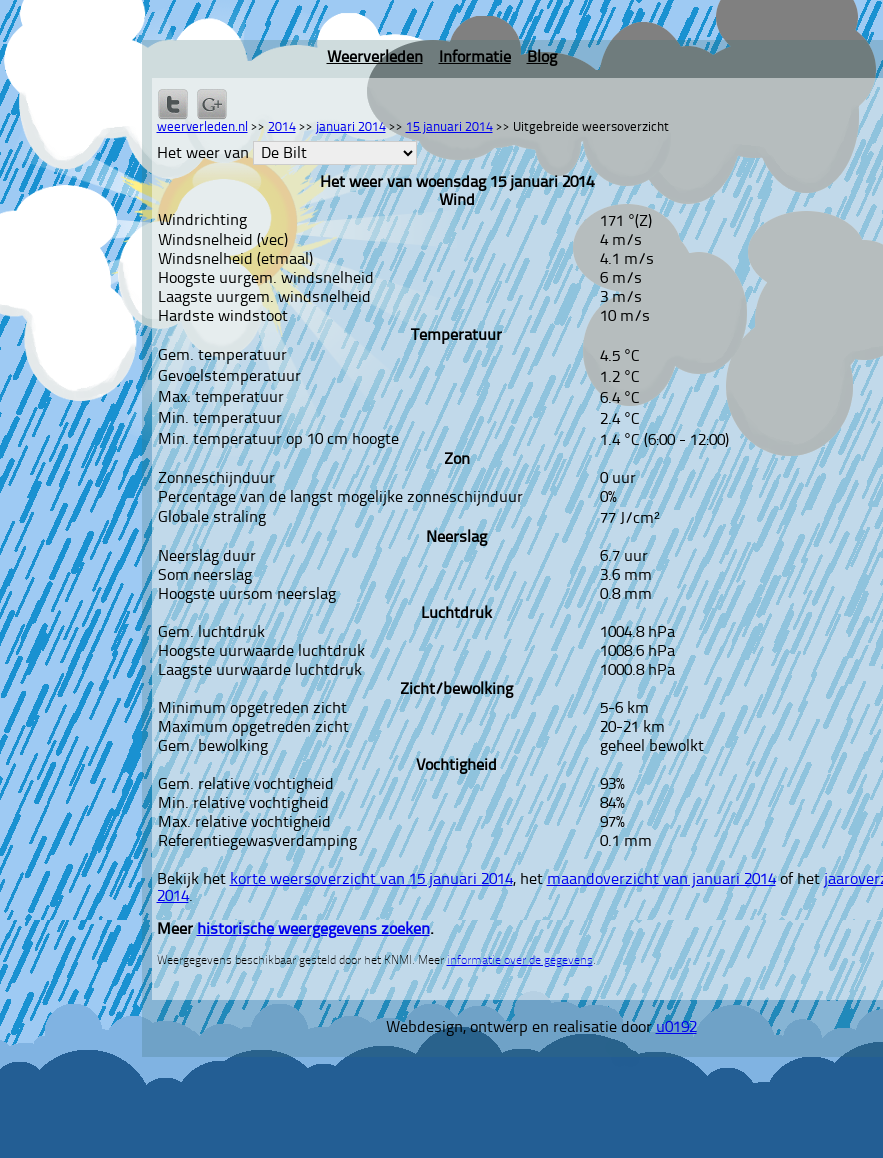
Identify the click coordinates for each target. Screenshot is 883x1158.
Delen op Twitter (173, 104)
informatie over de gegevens (520, 961)
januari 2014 (351, 127)
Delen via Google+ (212, 104)
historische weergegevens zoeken (313, 930)
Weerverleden (375, 58)
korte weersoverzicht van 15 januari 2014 (371, 880)
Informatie (475, 58)
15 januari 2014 (449, 127)
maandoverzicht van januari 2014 (661, 880)
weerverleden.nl (202, 127)
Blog (542, 58)
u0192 (676, 1028)
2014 (282, 127)
